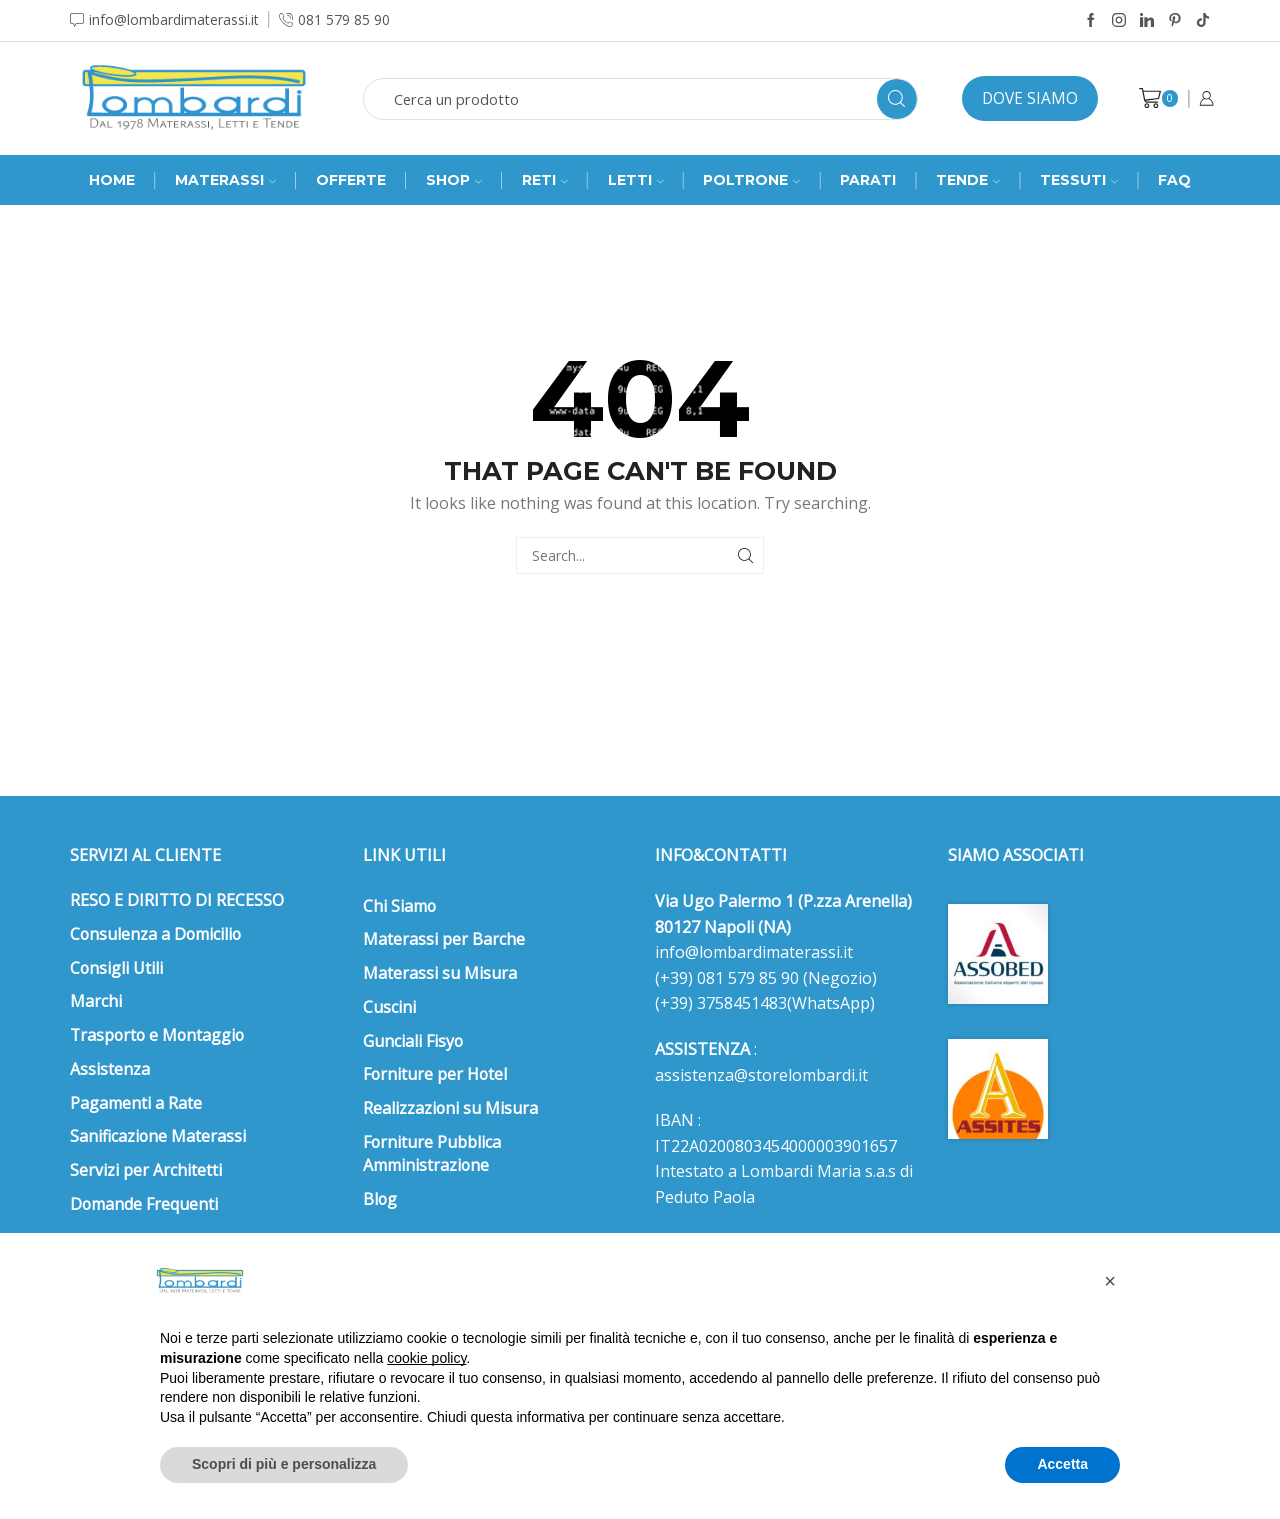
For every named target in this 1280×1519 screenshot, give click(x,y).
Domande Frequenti (144, 1204)
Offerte (351, 180)
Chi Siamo (399, 906)
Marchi (96, 1001)
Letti (636, 180)
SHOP (454, 180)
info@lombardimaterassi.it (754, 952)
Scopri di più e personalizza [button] (284, 1464)
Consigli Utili (116, 968)
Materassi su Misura (440, 973)
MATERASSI (225, 180)
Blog (380, 1199)
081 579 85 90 (746, 978)
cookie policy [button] (426, 1358)
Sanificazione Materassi (158, 1136)
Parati (868, 180)
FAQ (1174, 180)
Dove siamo (1030, 98)
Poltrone (751, 180)
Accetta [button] (1062, 1464)
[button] (1110, 1281)
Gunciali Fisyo (413, 1041)
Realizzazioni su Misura (450, 1108)
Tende (968, 180)
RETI (545, 180)
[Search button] (897, 99)
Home (112, 180)
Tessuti (1079, 180)
